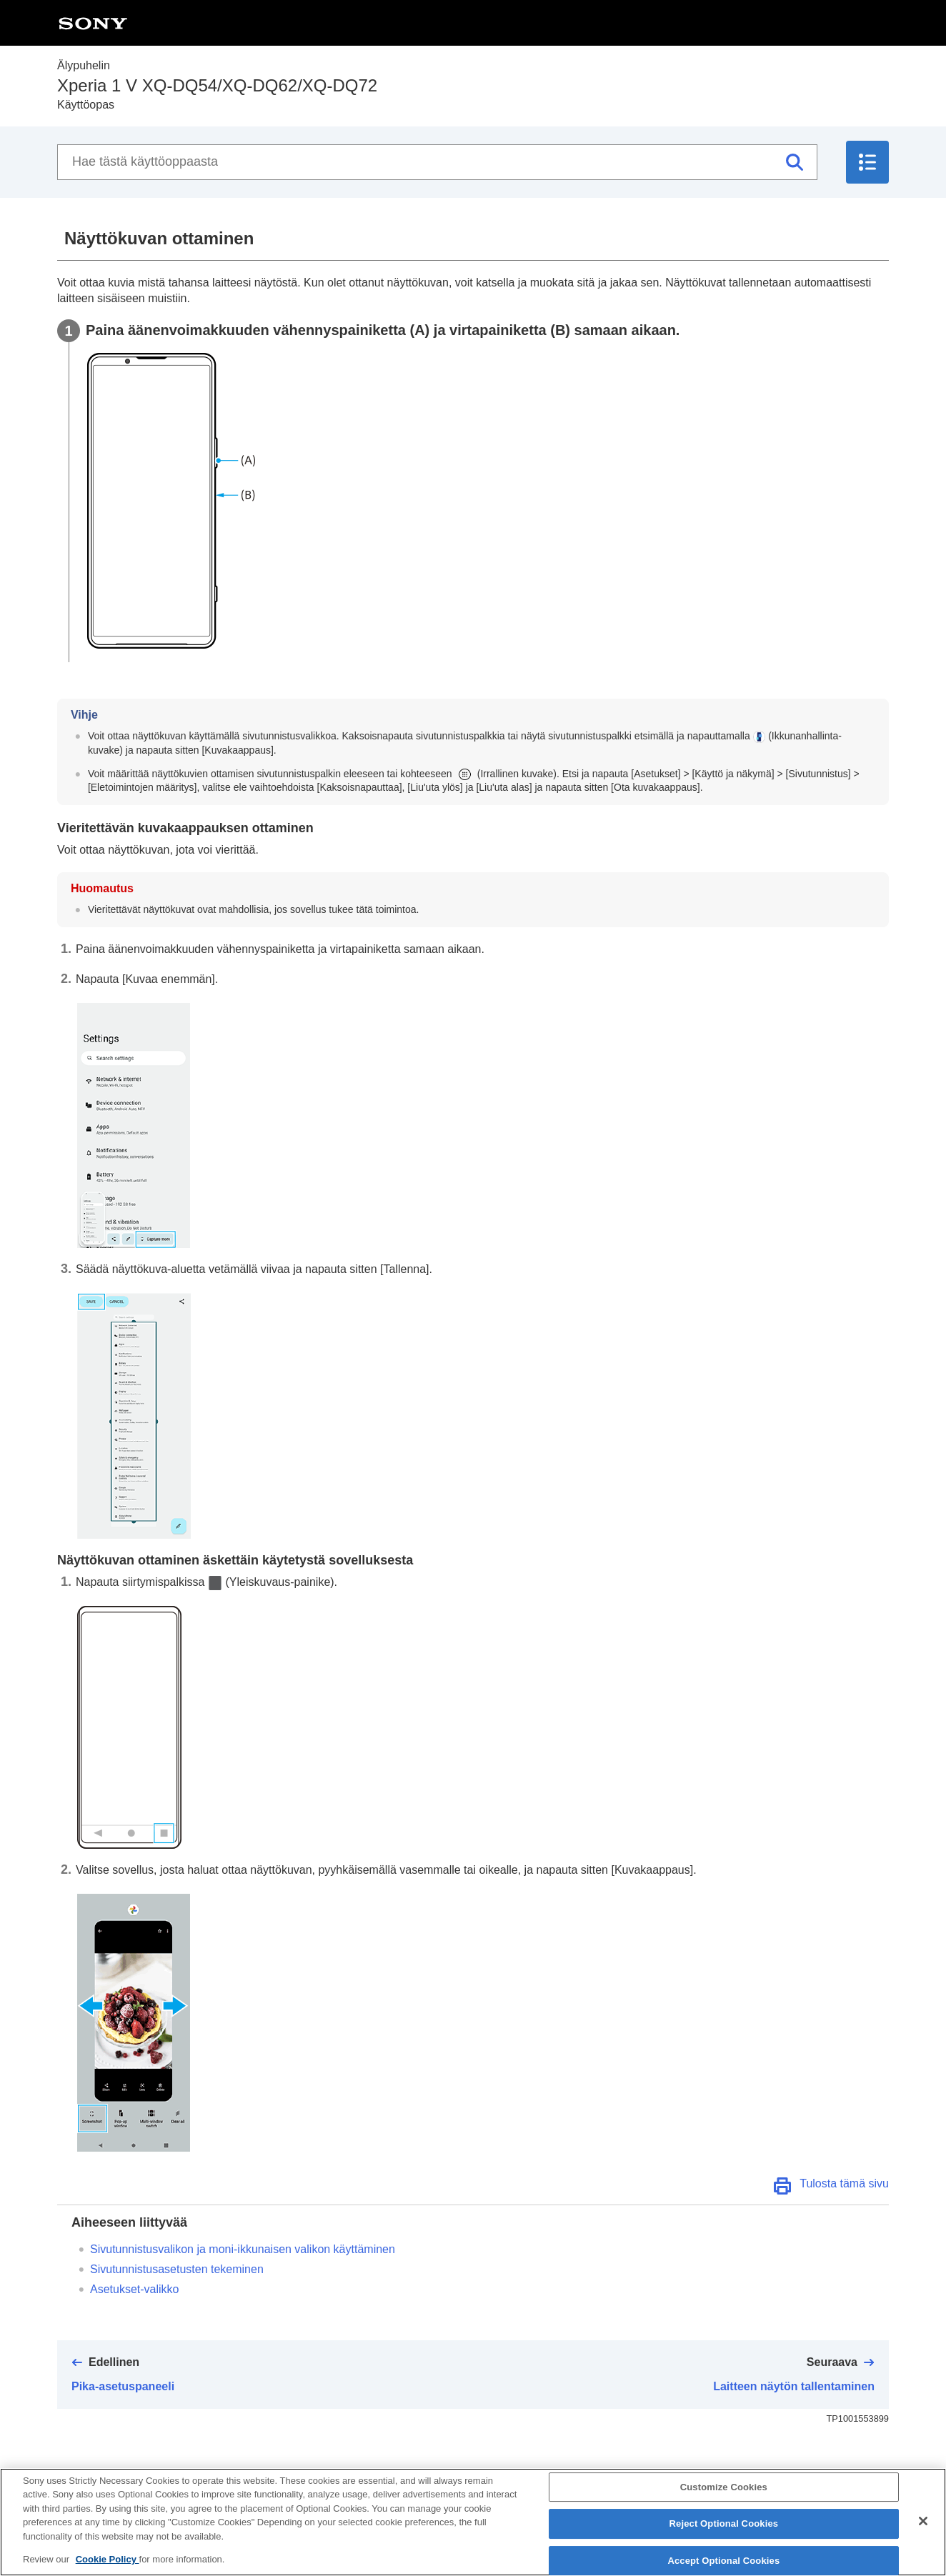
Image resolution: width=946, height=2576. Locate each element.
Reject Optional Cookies (724, 2535)
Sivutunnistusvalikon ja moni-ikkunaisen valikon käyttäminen (242, 2249)
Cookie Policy (107, 2570)
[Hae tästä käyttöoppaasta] (437, 162)
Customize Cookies (723, 2497)
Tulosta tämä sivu (844, 2183)
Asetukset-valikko (134, 2289)
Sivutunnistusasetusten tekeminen (177, 2269)
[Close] (923, 2531)
